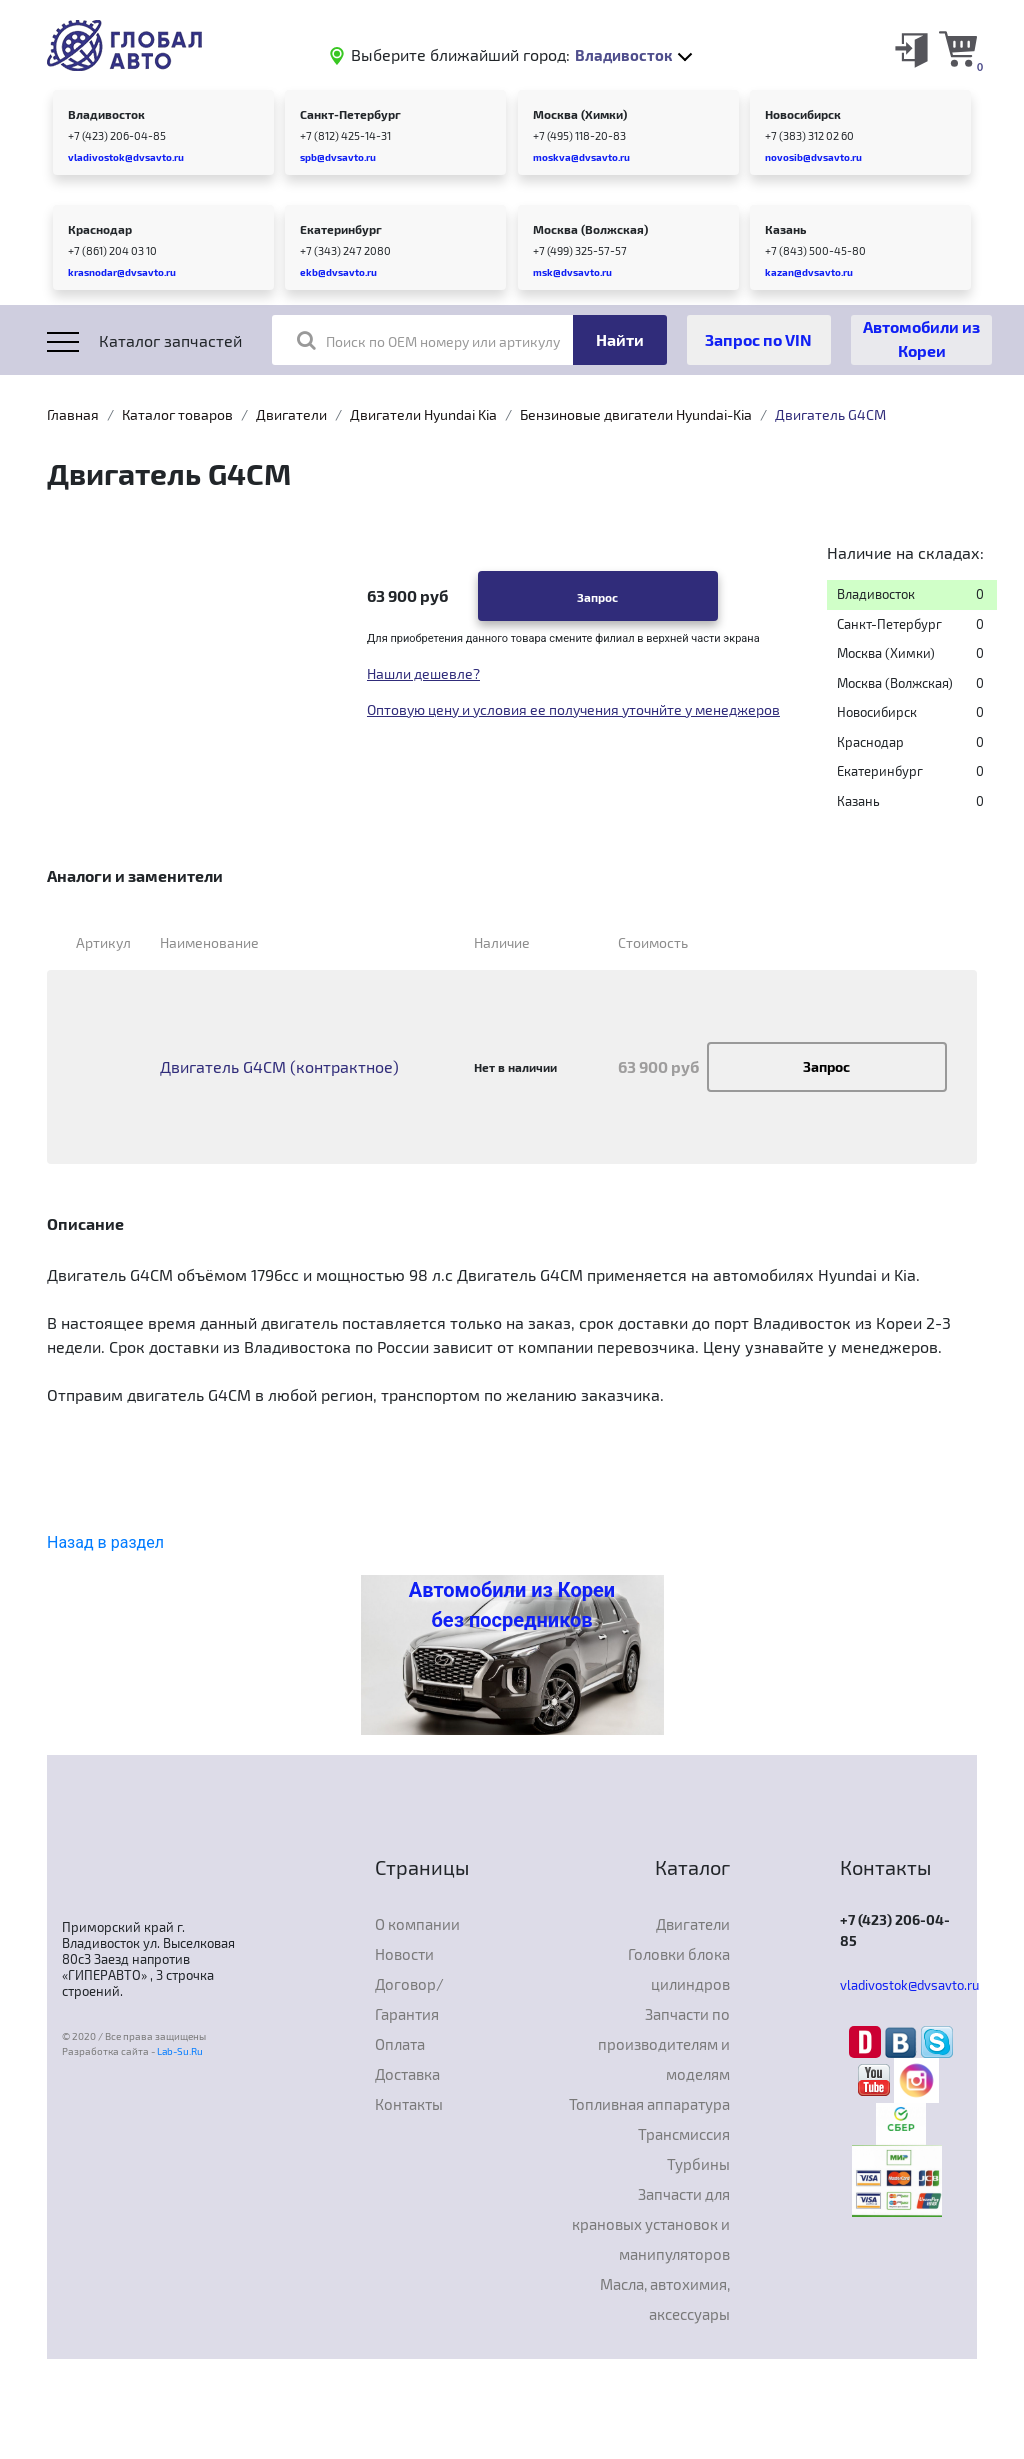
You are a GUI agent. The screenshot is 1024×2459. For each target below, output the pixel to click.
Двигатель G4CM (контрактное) (279, 1066)
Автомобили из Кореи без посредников (512, 1605)
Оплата (400, 2044)
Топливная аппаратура (649, 2104)
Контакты (409, 2104)
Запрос (597, 597)
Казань (785, 229)
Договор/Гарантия (409, 1999)
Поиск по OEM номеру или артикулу (428, 340)
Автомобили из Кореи (921, 338)
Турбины (698, 2164)
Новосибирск (803, 114)
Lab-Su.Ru (180, 2051)
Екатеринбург (341, 229)
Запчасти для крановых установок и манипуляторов (651, 2224)
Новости (404, 1954)
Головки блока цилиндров (679, 1969)
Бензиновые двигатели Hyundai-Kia (636, 414)
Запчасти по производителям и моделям (664, 2044)
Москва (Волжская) (590, 229)
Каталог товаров (177, 414)
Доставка (407, 2074)
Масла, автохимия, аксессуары (665, 2299)
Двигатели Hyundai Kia (423, 414)
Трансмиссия (684, 2134)
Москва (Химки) (580, 114)
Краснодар (100, 229)
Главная (73, 414)
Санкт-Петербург (350, 114)
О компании (417, 1924)
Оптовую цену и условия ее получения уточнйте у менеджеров (573, 709)
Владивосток (106, 114)
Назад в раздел (105, 1542)
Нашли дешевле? (423, 673)
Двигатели (291, 414)
